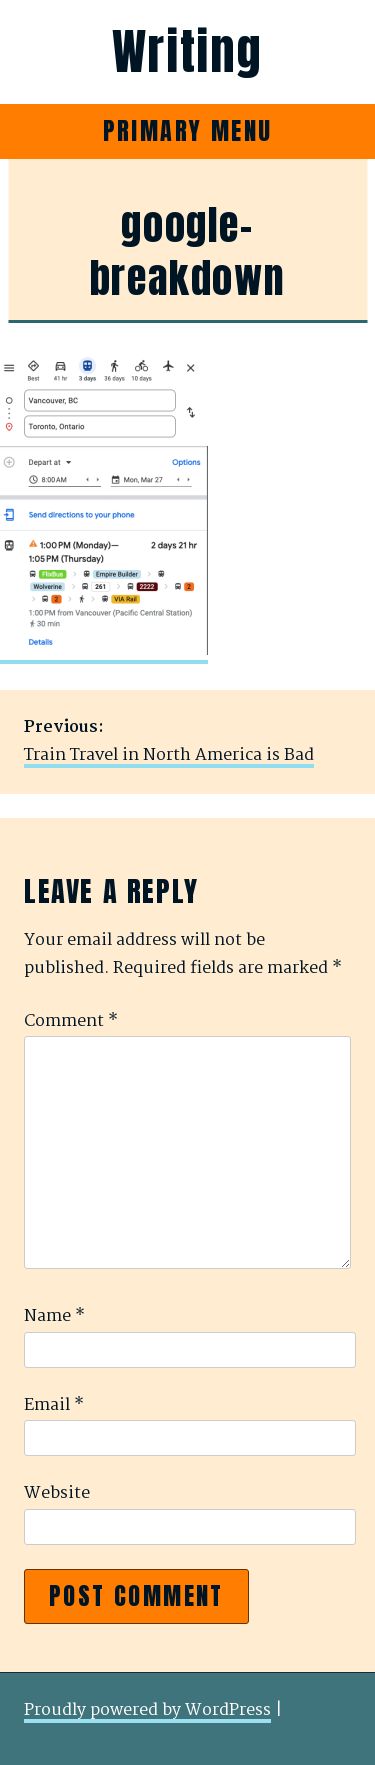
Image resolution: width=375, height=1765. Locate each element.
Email (54, 1405)
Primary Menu (188, 131)
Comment (71, 1021)
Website (57, 1493)
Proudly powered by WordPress (147, 1710)
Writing (187, 52)
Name (54, 1316)
